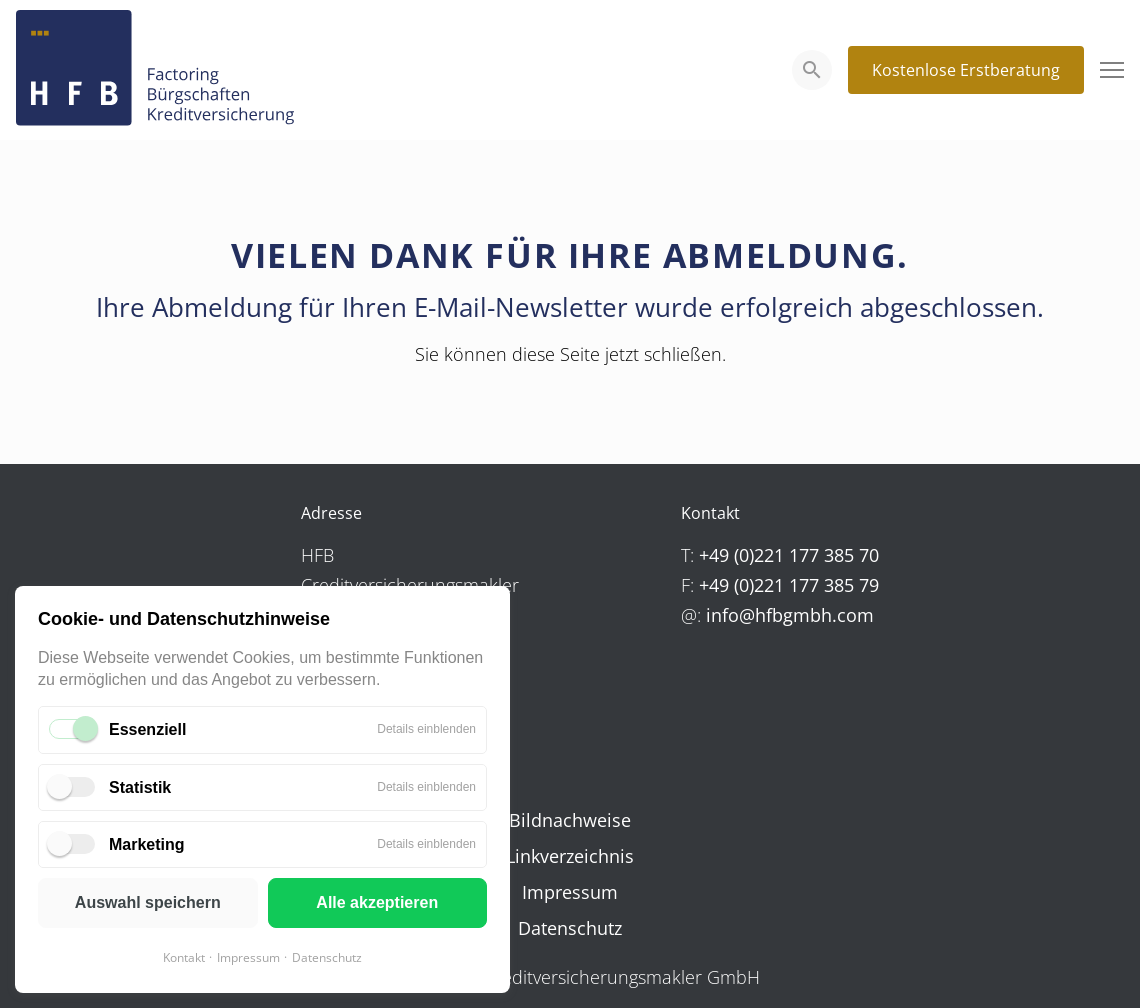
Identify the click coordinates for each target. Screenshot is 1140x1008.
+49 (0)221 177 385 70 (789, 555)
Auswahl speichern (148, 902)
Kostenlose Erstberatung (966, 70)
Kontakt (184, 957)
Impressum (248, 957)
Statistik (140, 787)
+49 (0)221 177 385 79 (789, 585)
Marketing (147, 844)
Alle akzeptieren (377, 902)
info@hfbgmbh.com (790, 615)
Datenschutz (327, 957)
